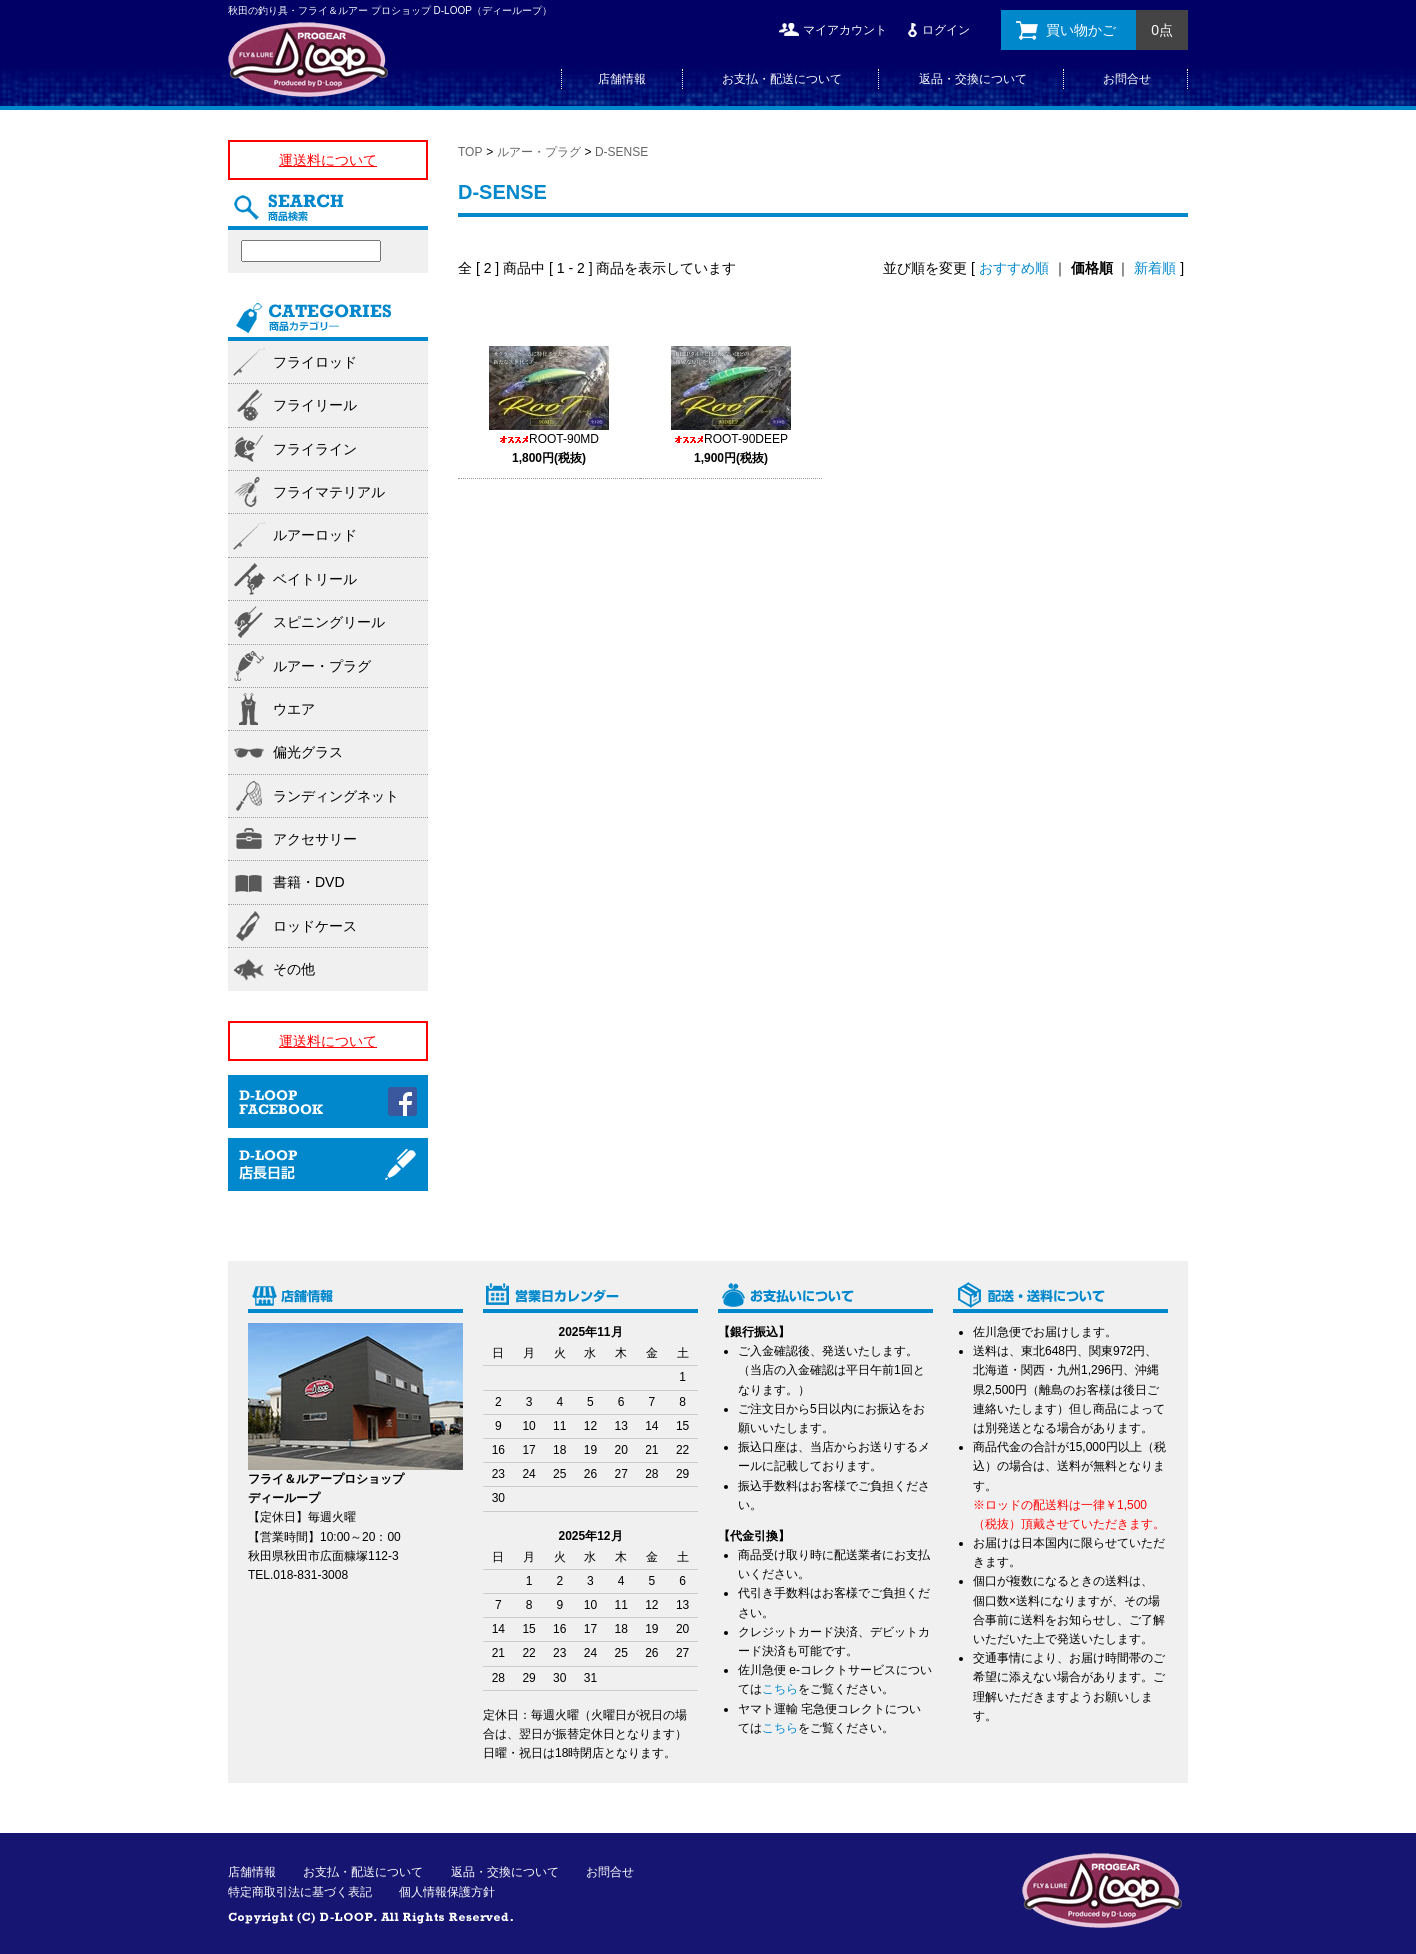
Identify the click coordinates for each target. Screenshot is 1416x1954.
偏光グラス (308, 752)
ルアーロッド (315, 535)
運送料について (328, 160)
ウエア (294, 709)
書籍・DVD (309, 882)
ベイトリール (315, 579)
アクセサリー (315, 839)
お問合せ (1127, 79)
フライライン (315, 449)
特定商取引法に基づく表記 (300, 1892)
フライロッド (315, 362)
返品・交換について (973, 79)
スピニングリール (329, 622)
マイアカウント (845, 30)
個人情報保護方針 (447, 1892)
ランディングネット (336, 796)
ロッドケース (315, 926)
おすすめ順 (1014, 268)
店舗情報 (622, 79)
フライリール (315, 405)
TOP (470, 152)
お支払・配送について (782, 79)
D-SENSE (621, 152)
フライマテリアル (329, 492)
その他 (294, 969)
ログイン (946, 30)
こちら (780, 1689)
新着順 (1155, 268)
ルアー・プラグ (539, 152)
